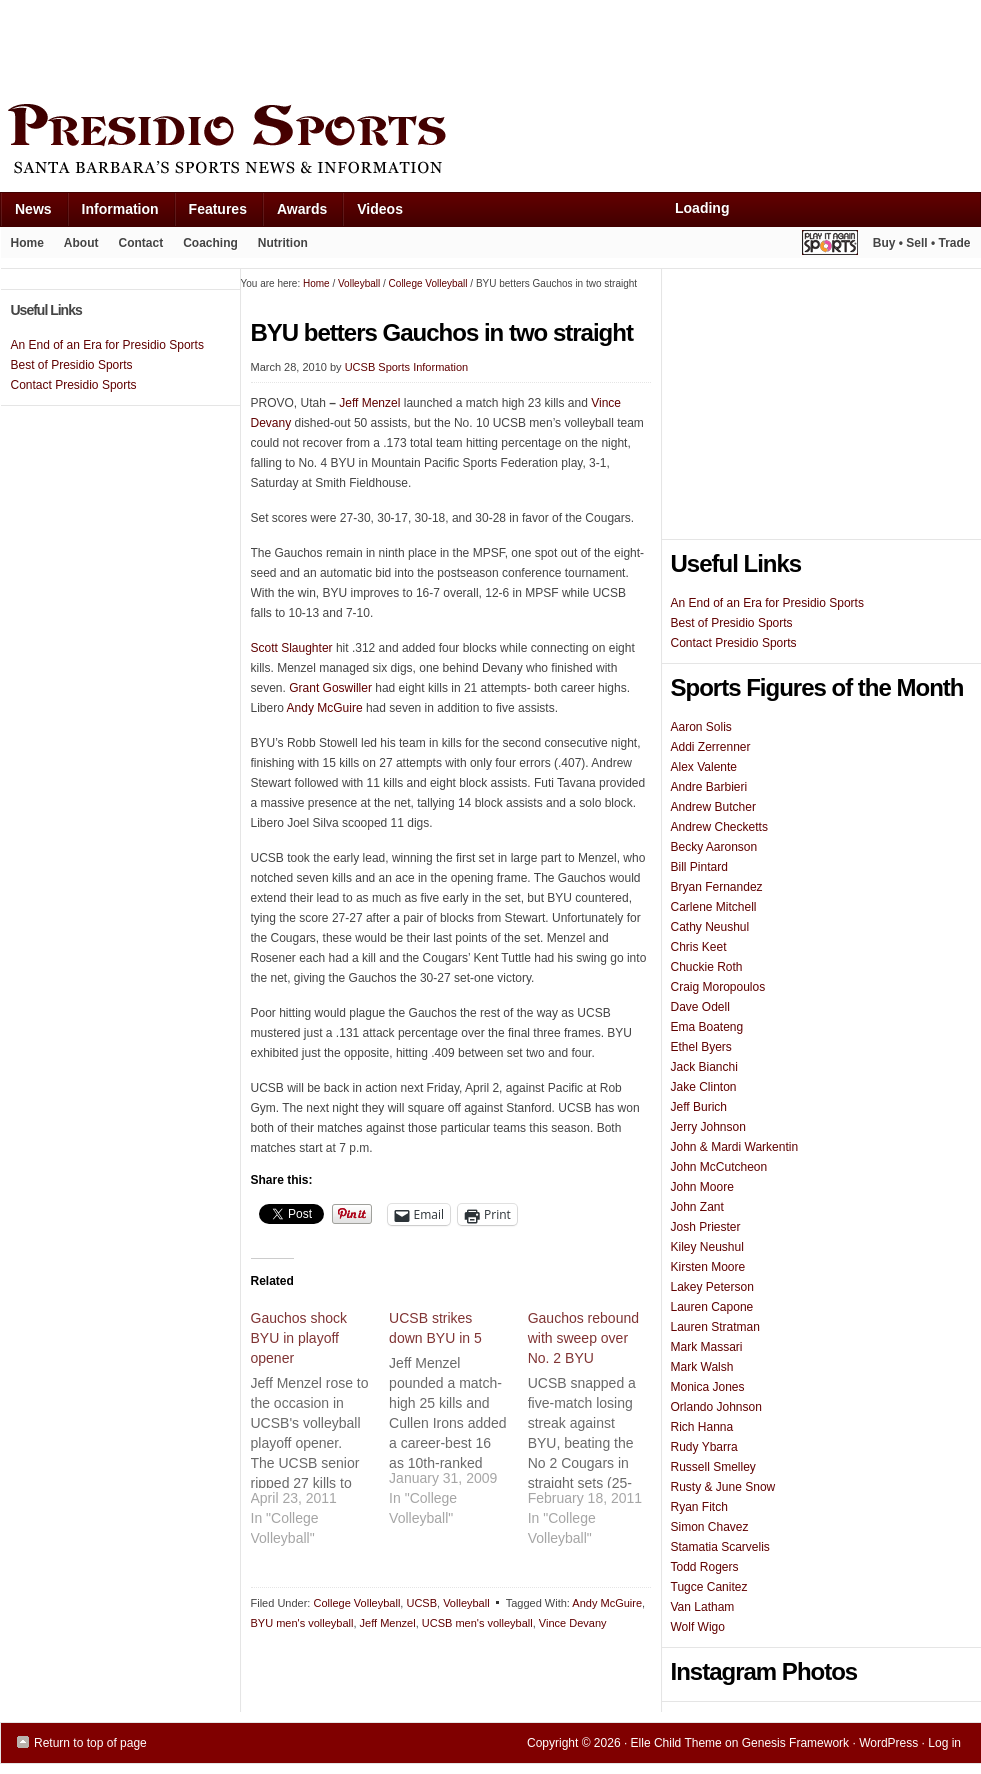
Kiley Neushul (707, 1247)
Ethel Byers (701, 1047)
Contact (141, 243)
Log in (944, 1743)
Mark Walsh (702, 1367)
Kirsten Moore (708, 1267)
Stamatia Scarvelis (720, 1547)
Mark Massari (707, 1347)
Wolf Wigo (698, 1627)
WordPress (888, 1743)
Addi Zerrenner (711, 747)
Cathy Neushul (710, 927)
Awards (294, 213)
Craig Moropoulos (718, 987)
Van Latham (703, 1607)
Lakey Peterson (712, 1287)
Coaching (210, 243)
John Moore (702, 1187)
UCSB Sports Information (407, 367)
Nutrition (283, 243)
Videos (380, 209)
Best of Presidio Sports (732, 623)
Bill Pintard (699, 867)
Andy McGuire (325, 708)
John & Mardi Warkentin (735, 1147)
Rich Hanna (702, 1427)
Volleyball (466, 1603)
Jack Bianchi (704, 1067)
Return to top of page (90, 1743)
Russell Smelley (713, 1467)
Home (27, 243)
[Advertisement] (365, 47)
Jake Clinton (704, 1087)
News (26, 213)
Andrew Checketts (719, 827)
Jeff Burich (699, 1107)
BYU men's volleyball (302, 1623)
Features (210, 213)
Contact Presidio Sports (734, 643)
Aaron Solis (701, 727)
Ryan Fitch (699, 1507)
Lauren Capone (712, 1307)
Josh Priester (706, 1227)
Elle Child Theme (676, 1743)
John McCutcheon (719, 1167)
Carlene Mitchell (714, 907)
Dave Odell (700, 1007)
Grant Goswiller (330, 688)
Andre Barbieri (709, 787)
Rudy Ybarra (704, 1447)
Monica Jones (708, 1387)
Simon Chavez (710, 1527)
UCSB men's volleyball (477, 1623)
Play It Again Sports (830, 245)
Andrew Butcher (713, 807)
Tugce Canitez (709, 1587)
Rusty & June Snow (723, 1487)
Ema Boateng (707, 1027)
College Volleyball (356, 1603)
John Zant (697, 1207)
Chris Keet (699, 947)
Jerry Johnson (708, 1127)
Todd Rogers (705, 1567)
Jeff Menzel (369, 403)
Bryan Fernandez (717, 887)
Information (113, 213)
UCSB (421, 1603)
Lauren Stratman (715, 1327)
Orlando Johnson (716, 1407)
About (76, 247)
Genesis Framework (795, 1743)
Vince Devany (573, 1623)
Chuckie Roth (707, 967)
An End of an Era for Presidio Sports (767, 603)
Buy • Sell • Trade (922, 243)
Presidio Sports (491, 142)
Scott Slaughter (292, 648)
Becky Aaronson (714, 847)
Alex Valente (704, 767)
